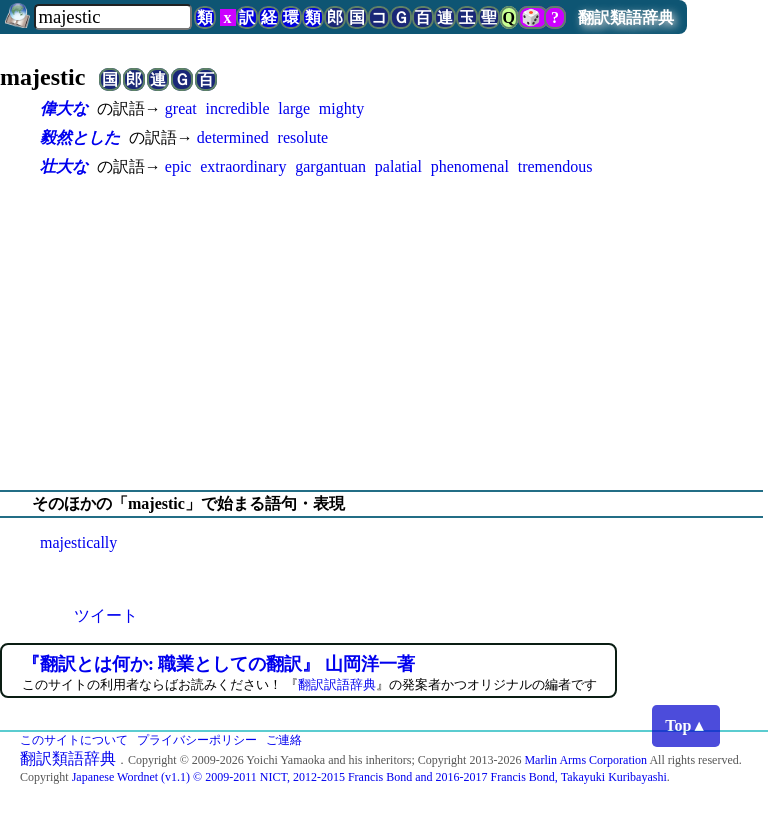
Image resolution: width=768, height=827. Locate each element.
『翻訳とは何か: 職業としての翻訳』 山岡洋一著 (218, 664)
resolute (303, 137)
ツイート (106, 615)
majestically (78, 542)
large (294, 108)
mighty (341, 108)
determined (233, 137)
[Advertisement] (384, 334)
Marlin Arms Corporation (585, 760)
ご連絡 (284, 740)
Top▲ (686, 725)
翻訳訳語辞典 (337, 684)
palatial (398, 166)
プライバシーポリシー (197, 740)
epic (178, 166)
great (181, 108)
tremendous (555, 166)
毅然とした (80, 137)
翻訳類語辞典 (626, 17)
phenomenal (470, 166)
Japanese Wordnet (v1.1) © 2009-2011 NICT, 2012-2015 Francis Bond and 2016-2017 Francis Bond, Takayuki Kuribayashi (369, 777)
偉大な (64, 108)
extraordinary (243, 166)
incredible (238, 108)
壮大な (64, 166)
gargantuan (330, 166)
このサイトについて (74, 740)
